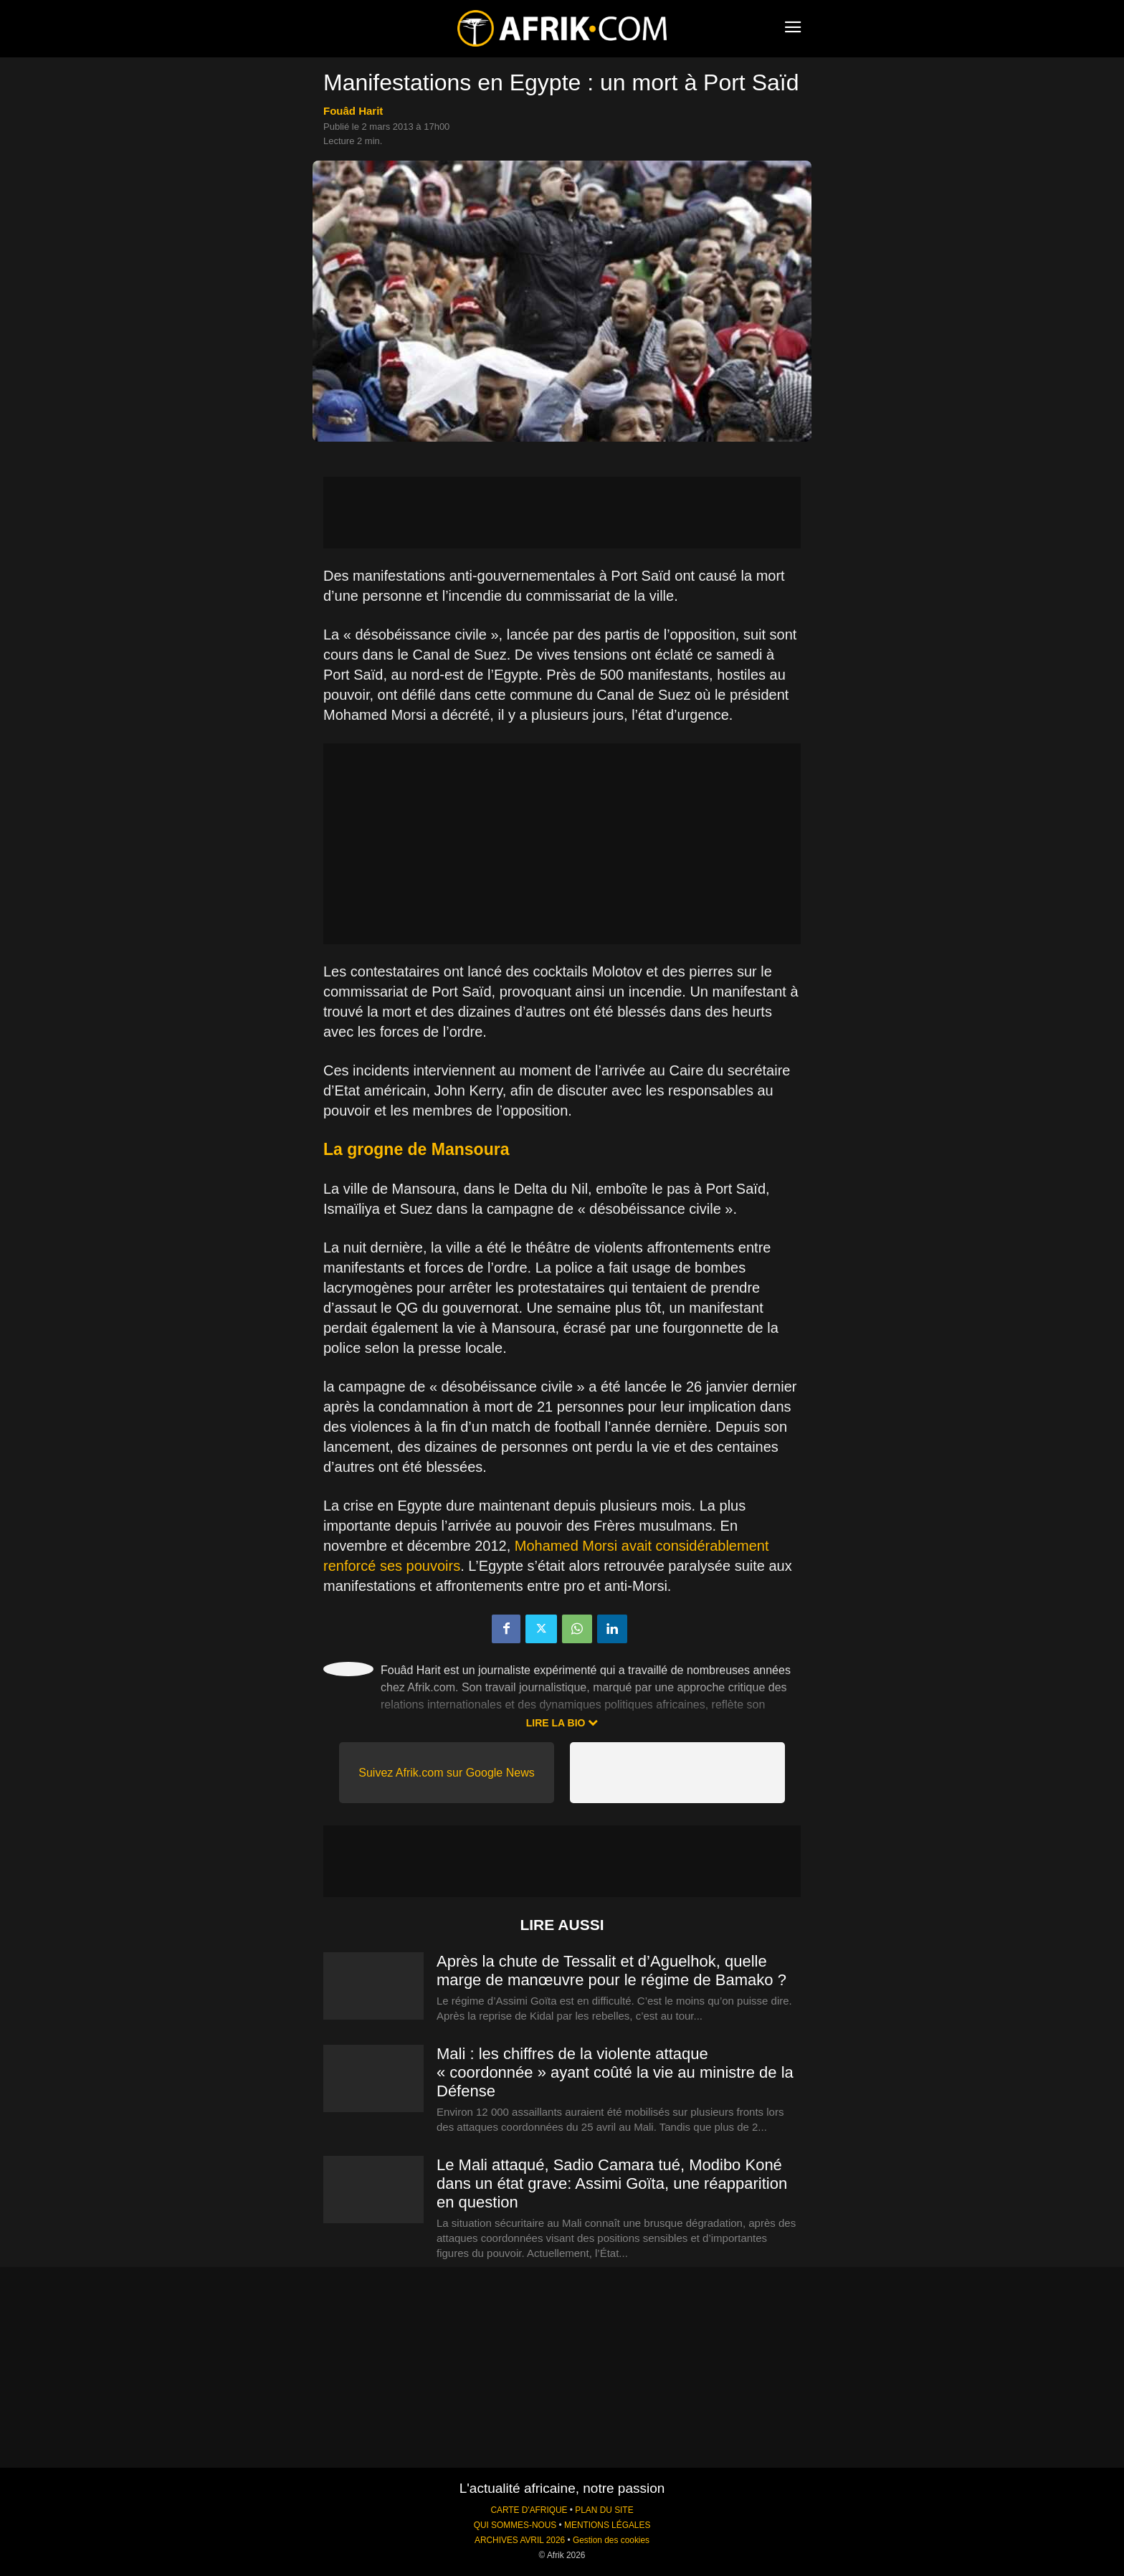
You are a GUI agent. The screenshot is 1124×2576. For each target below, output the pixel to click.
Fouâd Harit (353, 111)
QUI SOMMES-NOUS (515, 2525)
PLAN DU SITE (604, 2510)
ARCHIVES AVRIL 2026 (520, 2540)
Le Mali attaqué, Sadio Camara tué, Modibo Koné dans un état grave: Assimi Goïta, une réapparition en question (612, 2183)
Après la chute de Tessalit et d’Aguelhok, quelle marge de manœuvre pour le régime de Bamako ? (611, 1970)
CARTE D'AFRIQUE (528, 2510)
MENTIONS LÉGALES (607, 2525)
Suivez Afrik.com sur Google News (446, 1773)
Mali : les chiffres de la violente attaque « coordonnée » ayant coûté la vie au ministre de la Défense (615, 2072)
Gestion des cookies (611, 2540)
